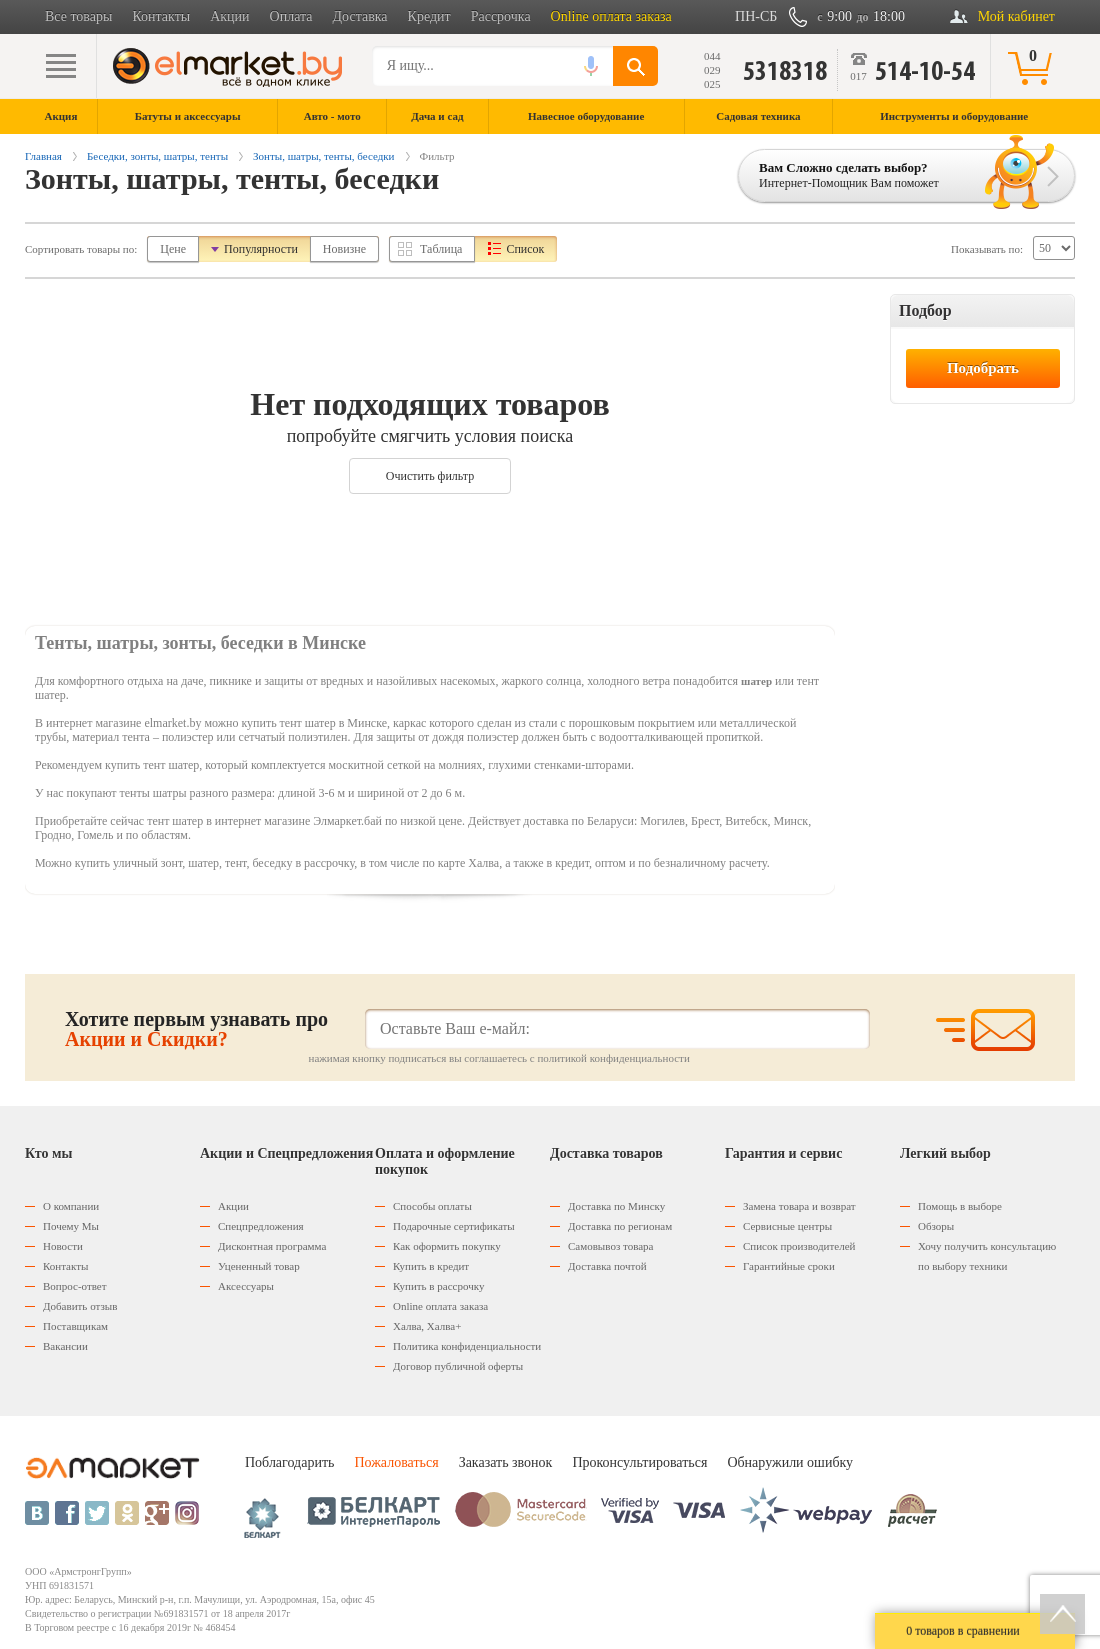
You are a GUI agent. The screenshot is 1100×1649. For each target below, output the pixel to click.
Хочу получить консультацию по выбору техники (987, 1256)
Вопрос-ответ (75, 1286)
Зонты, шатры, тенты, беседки (323, 156)
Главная (43, 156)
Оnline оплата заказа (440, 1306)
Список (525, 249)
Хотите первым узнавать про (196, 1029)
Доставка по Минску (616, 1206)
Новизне (344, 249)
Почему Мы (71, 1226)
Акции (229, 16)
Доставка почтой (607, 1266)
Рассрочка (501, 16)
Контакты (161, 16)
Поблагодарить (289, 1462)
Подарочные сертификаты (454, 1226)
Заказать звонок (506, 1462)
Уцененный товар (259, 1266)
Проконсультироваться (639, 1462)
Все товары (78, 16)
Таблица (441, 249)
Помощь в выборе (960, 1206)
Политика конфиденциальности (467, 1346)
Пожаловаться (396, 1462)
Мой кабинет (1016, 16)
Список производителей (799, 1246)
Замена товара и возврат (799, 1206)
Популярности (261, 249)
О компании (71, 1206)
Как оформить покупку (447, 1246)
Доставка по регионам (620, 1226)
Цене (173, 249)
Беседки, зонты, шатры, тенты (157, 156)
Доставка (360, 16)
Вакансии (65, 1346)
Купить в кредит (431, 1266)
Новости (63, 1246)
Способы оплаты (432, 1206)
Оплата (291, 16)
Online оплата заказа (611, 16)
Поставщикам (75, 1326)
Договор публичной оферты (458, 1366)
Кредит (429, 16)
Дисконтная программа (272, 1246)
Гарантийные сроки (789, 1266)
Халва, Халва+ (427, 1326)
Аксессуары (246, 1286)
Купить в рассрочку (438, 1286)
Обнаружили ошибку (790, 1462)
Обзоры (936, 1226)
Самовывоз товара (610, 1246)
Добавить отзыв (80, 1306)
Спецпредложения (261, 1226)
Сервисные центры (787, 1226)
